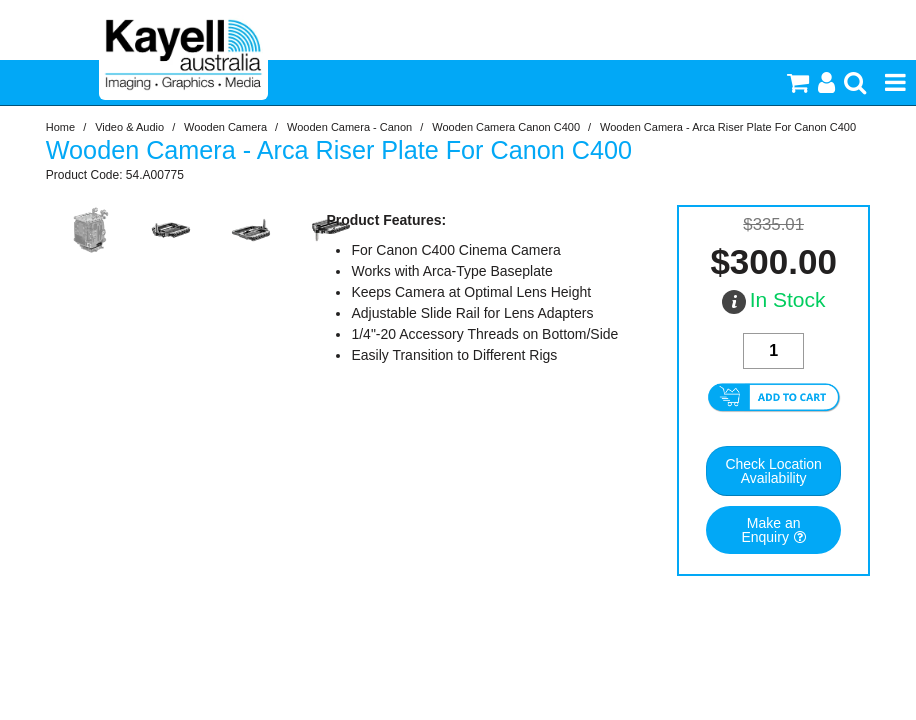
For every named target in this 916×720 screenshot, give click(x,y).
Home (60, 127)
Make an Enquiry (770, 530)
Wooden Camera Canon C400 (506, 127)
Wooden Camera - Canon (349, 127)
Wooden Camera (225, 127)
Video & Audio (129, 127)
